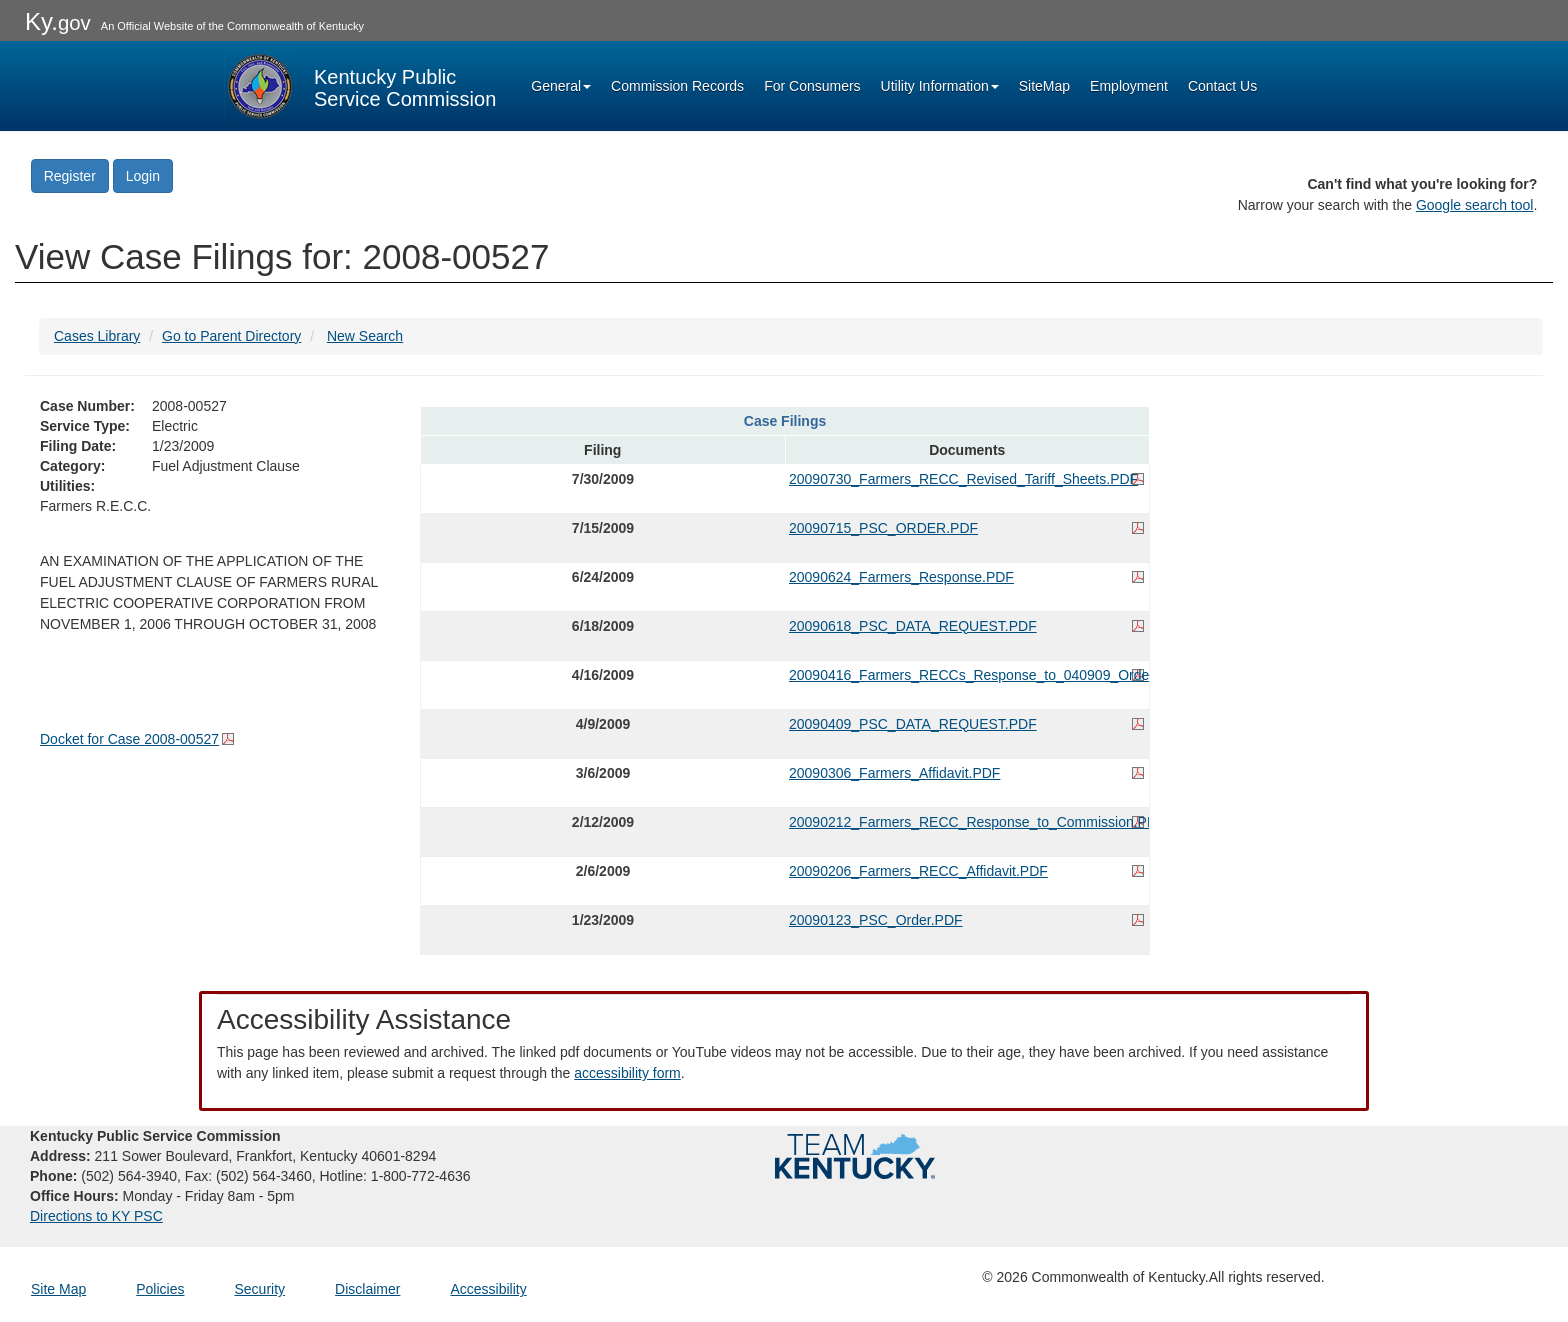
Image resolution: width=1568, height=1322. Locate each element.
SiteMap (1044, 86)
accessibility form (627, 1073)
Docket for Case (129, 739)
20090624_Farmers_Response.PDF (901, 577)
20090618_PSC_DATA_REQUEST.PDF (913, 626)
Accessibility (488, 1289)
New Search (365, 336)
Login (143, 176)
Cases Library (97, 336)
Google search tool (1475, 205)
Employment (1129, 86)
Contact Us (1222, 86)
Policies (160, 1289)
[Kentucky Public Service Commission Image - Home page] (360, 86)
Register (70, 176)
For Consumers (812, 86)
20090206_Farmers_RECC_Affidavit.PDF (918, 871)
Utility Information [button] (940, 86)
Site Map (58, 1289)
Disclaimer (367, 1289)
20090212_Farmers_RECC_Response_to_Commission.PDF (967, 822)
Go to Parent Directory (231, 336)
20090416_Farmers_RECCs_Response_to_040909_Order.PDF (967, 675)
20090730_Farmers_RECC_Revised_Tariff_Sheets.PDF (963, 479)
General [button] (561, 86)
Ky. (58, 21)
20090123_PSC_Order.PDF (876, 920)
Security (260, 1289)
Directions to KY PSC (96, 1216)
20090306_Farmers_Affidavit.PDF (894, 773)
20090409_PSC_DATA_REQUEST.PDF (913, 724)
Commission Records (677, 86)
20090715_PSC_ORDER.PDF (883, 528)
